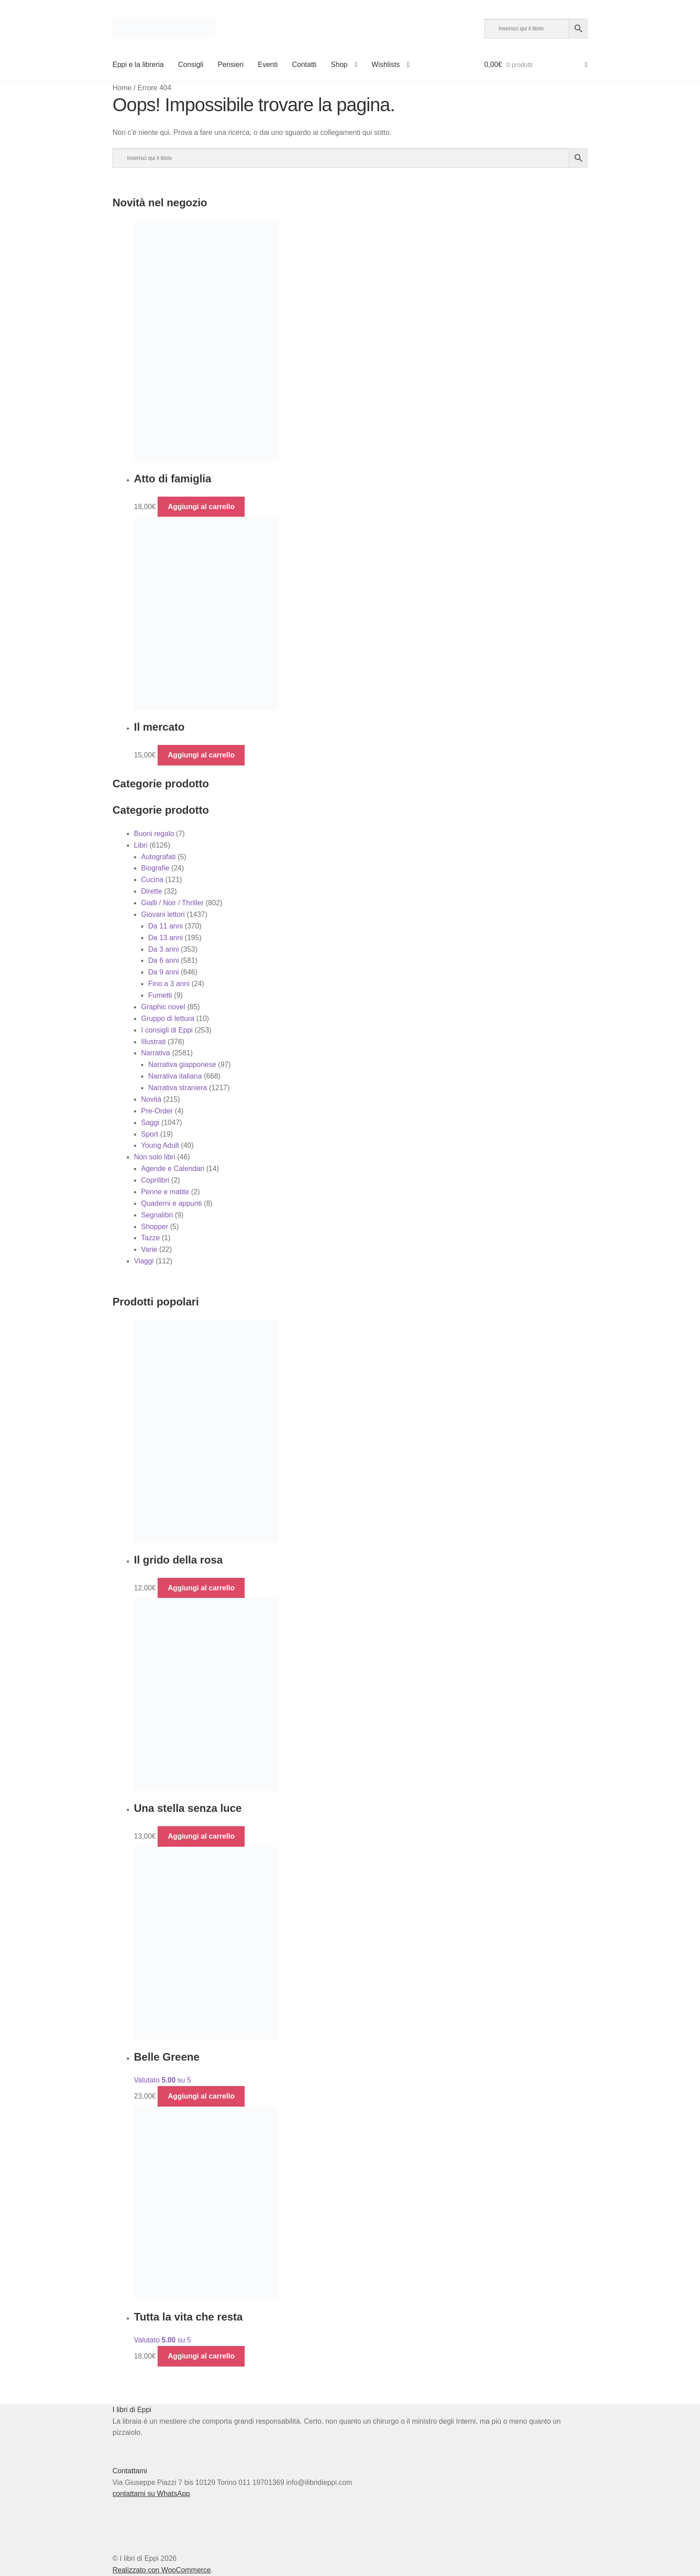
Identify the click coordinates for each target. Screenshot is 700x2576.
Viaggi (144, 1261)
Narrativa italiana (175, 1076)
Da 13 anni (165, 937)
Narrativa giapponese (182, 1064)
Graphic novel (163, 1007)
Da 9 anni (163, 972)
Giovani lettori (163, 914)
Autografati (158, 857)
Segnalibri (157, 1215)
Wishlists (385, 64)
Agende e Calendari (172, 1168)
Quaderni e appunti (171, 1203)
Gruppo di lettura (167, 1018)
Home (122, 88)
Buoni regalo (154, 833)
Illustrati (153, 1041)
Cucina (152, 879)
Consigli (191, 64)
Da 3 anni (163, 949)
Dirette (151, 891)
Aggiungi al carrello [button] (201, 506)
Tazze (150, 1238)
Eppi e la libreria (138, 64)
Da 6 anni (163, 960)
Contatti (304, 64)
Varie (149, 1249)
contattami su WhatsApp (151, 2493)
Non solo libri (154, 1157)
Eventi (267, 64)
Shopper (154, 1226)
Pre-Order (157, 1111)
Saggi (150, 1122)
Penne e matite (165, 1192)
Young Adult (160, 1145)
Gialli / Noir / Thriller (172, 903)
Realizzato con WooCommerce (161, 2570)
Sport (149, 1134)
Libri (140, 845)
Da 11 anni (165, 926)
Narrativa (155, 1053)
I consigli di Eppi (167, 1030)
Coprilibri (155, 1180)
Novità (151, 1099)
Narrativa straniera (177, 1087)
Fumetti (160, 995)
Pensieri (231, 64)
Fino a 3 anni (169, 983)
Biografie (155, 868)
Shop (339, 64)
